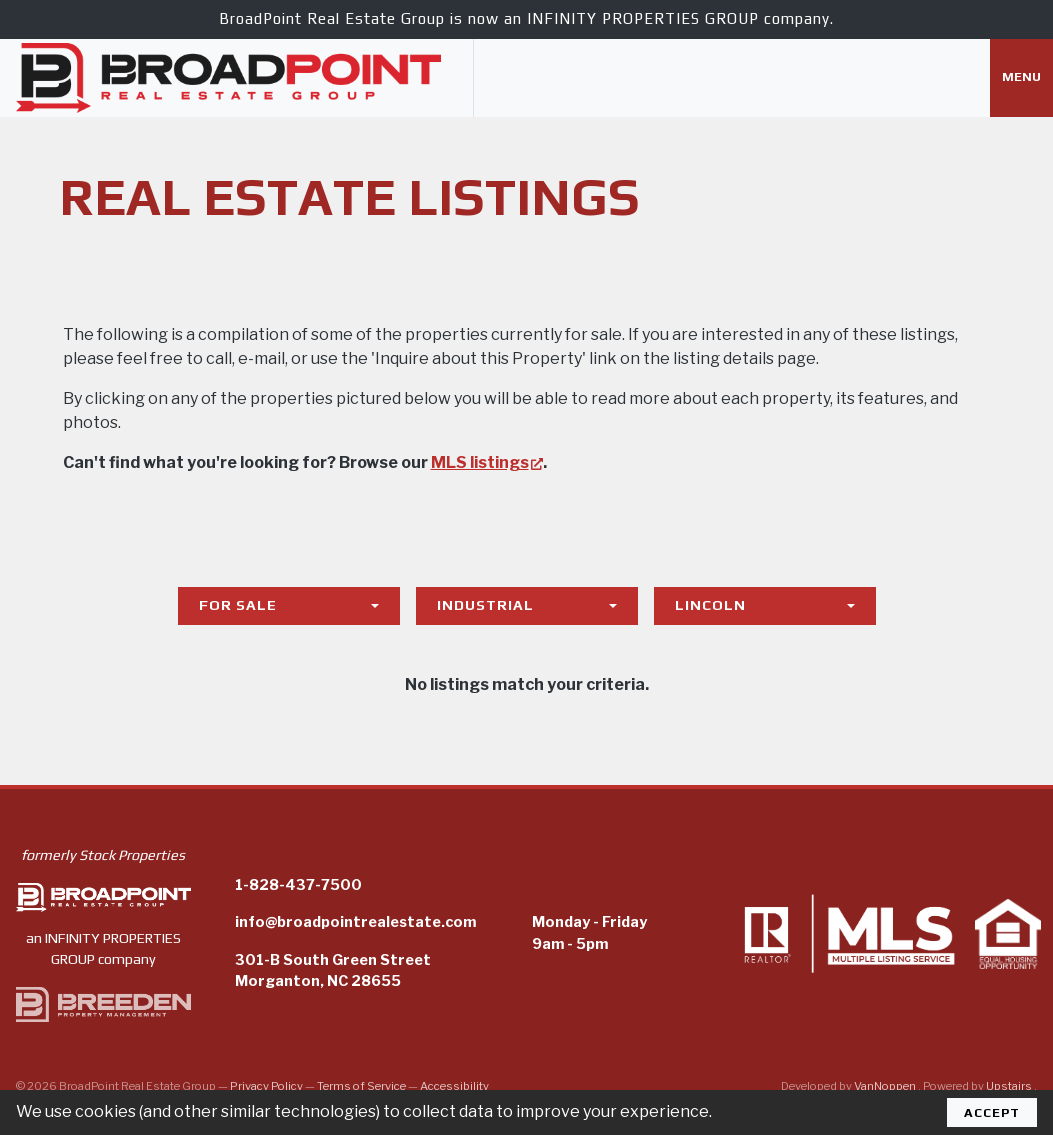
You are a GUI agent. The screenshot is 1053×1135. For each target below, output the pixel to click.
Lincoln (710, 605)
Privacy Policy (266, 1086)
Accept (992, 1112)
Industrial (485, 605)
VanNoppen (886, 1086)
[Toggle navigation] (1021, 78)
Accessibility (454, 1086)
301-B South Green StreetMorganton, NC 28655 (333, 971)
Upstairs (1010, 1086)
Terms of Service (361, 1086)
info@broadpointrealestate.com (355, 922)
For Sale (238, 605)
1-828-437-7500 (298, 885)
